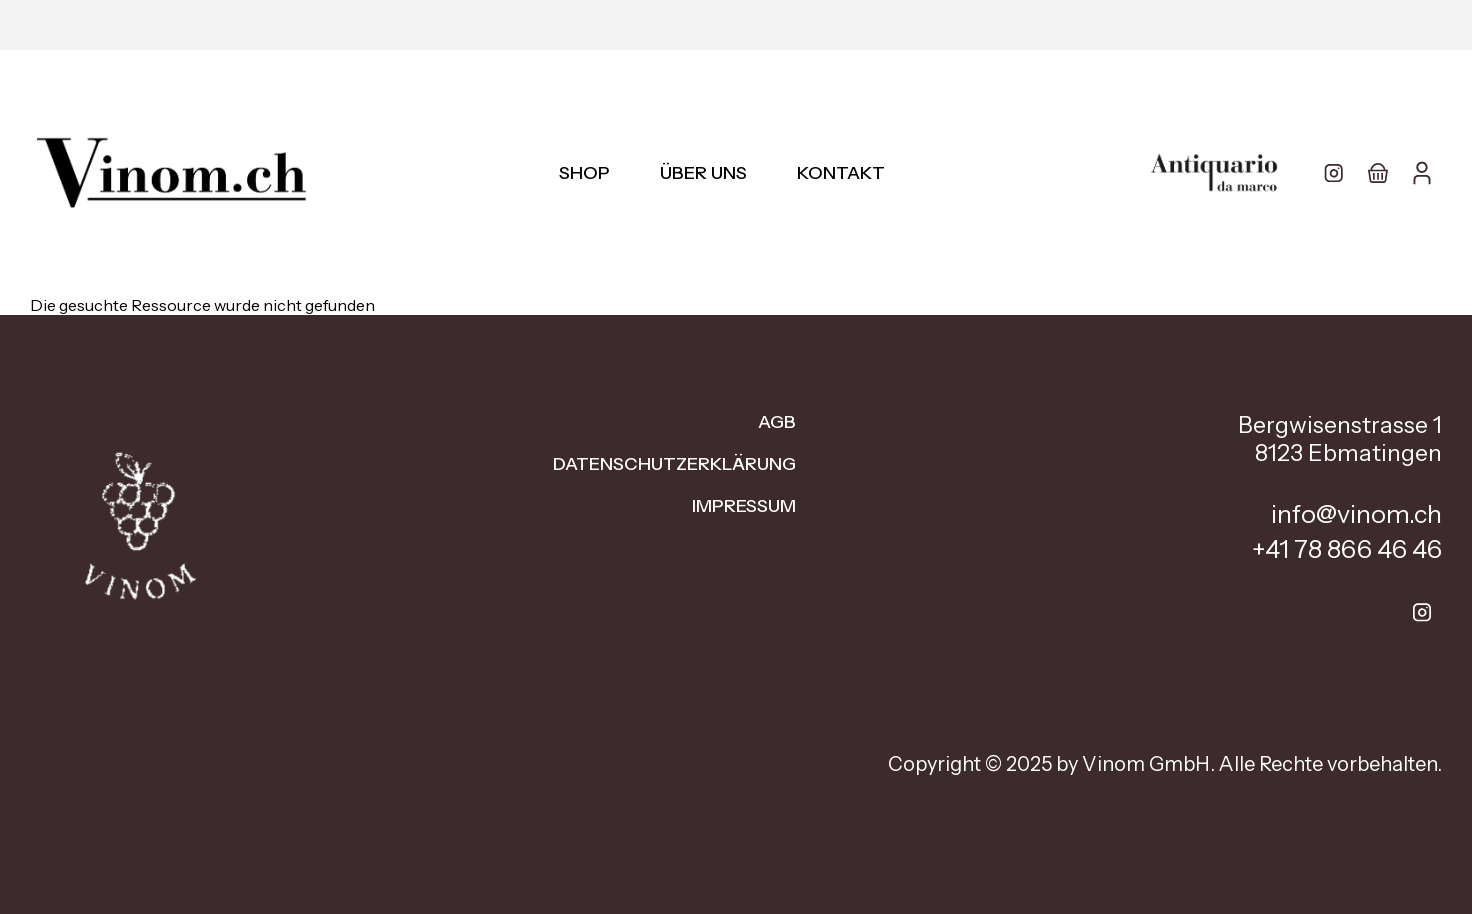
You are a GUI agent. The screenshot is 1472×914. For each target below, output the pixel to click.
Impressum (744, 506)
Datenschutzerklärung (674, 464)
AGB (777, 422)
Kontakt (841, 173)
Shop (584, 173)
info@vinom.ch (1356, 514)
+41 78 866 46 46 (1347, 549)
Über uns (703, 173)
